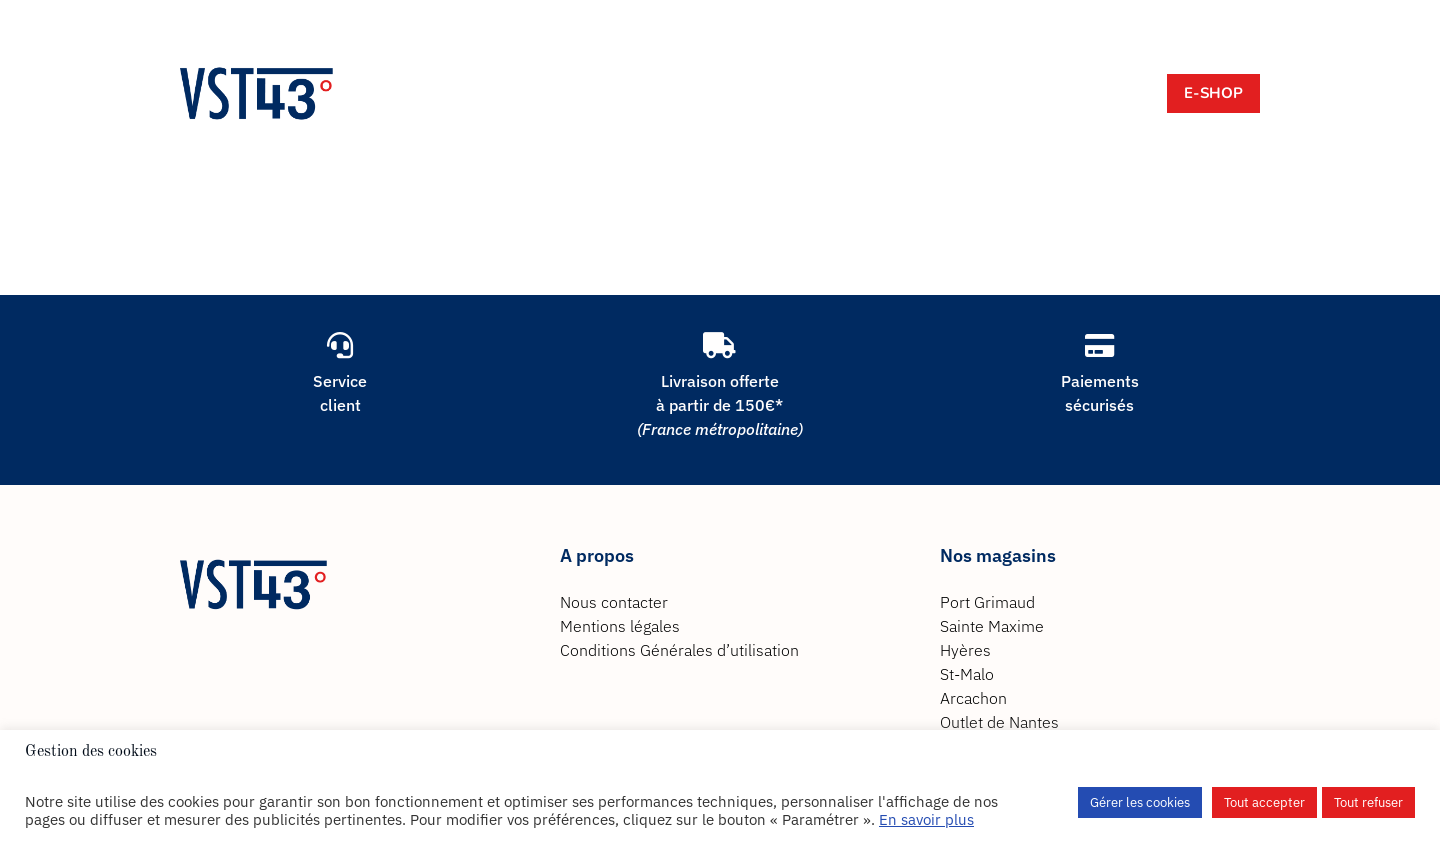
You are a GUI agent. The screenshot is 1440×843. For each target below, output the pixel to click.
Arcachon (973, 698)
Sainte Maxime (992, 626)
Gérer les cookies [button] (1140, 802)
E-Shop (1213, 93)
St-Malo (967, 674)
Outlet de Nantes (999, 722)
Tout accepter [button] (1264, 802)
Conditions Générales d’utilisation (679, 650)
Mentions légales (620, 626)
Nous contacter (614, 602)
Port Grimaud (987, 602)
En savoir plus (926, 819)
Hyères (965, 650)
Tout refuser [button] (1368, 802)
